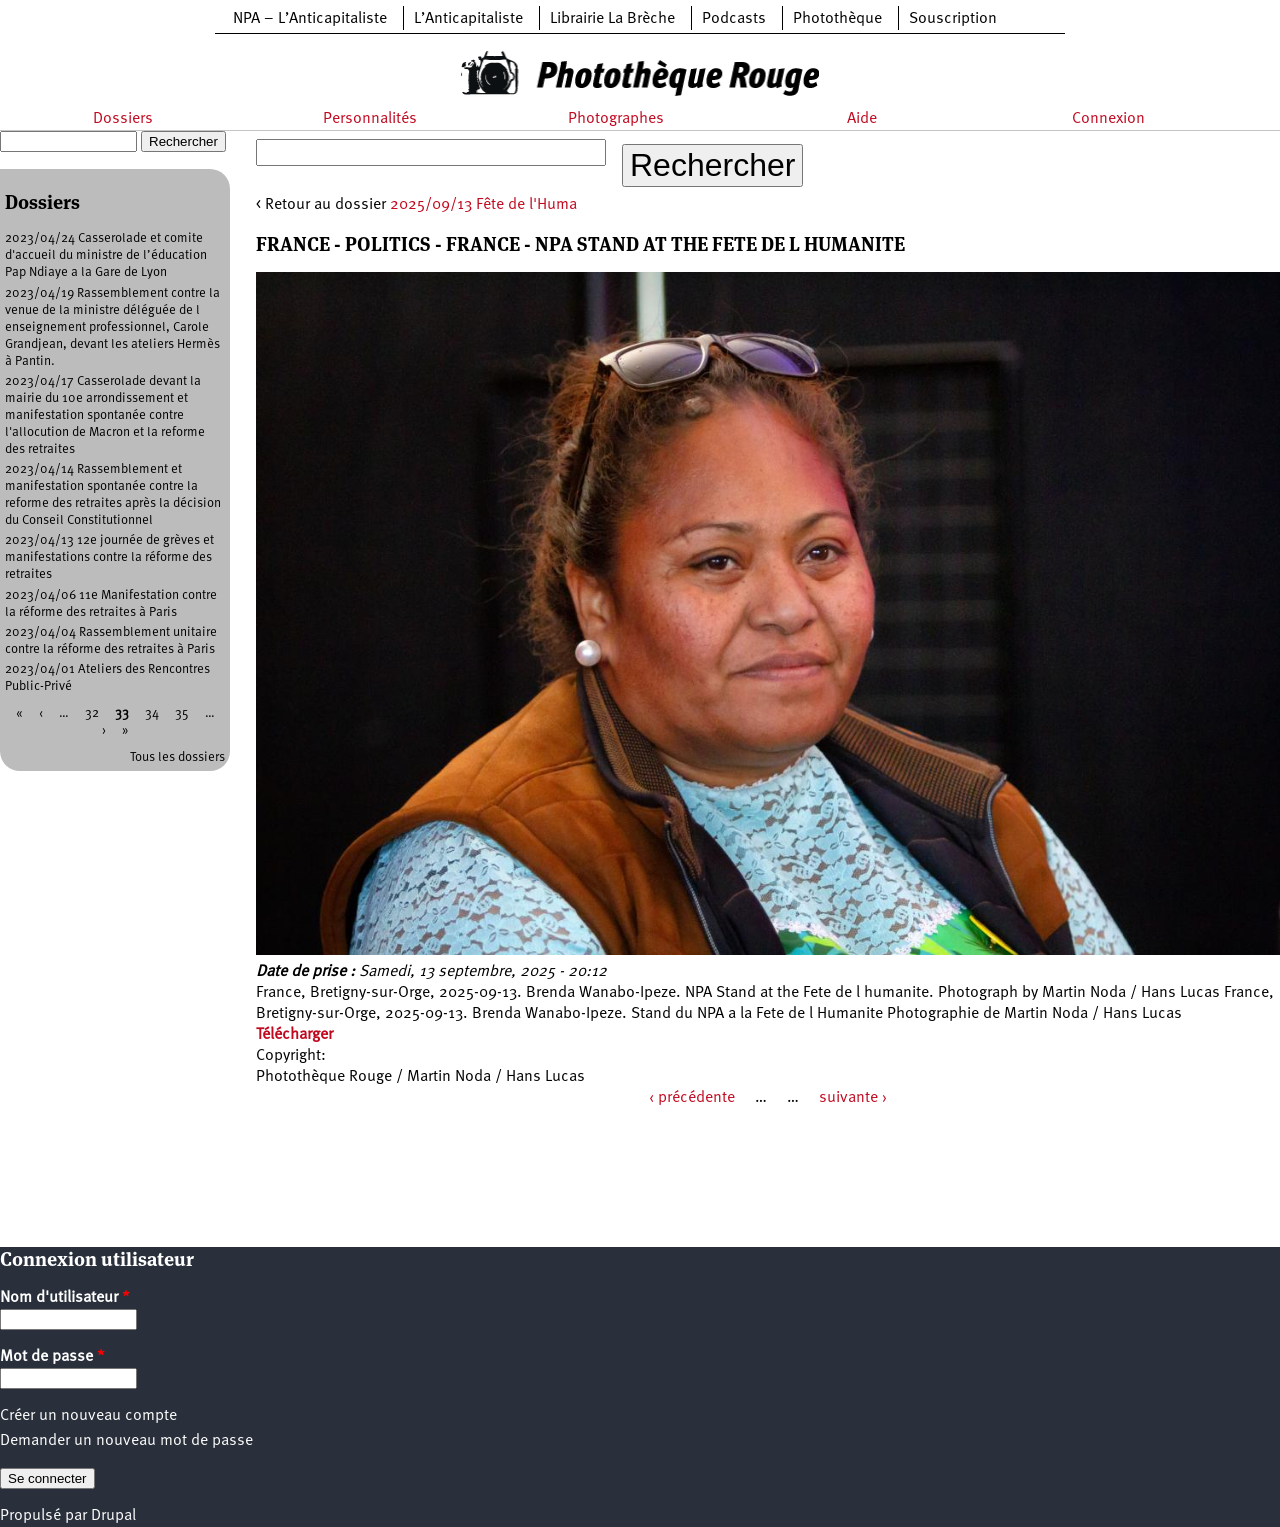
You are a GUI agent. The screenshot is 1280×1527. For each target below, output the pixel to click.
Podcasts (734, 19)
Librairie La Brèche (612, 19)
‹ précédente (692, 1098)
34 (152, 713)
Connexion (1108, 119)
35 (182, 713)
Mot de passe (52, 1357)
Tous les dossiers (177, 757)
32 (92, 713)
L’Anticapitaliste (468, 19)
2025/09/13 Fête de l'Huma (483, 205)
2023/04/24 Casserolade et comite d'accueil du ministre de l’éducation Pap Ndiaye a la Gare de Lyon (106, 255)
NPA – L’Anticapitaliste (310, 19)
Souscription (953, 19)
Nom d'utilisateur (65, 1298)
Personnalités (370, 119)
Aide (862, 119)
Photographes (616, 119)
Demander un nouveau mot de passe (126, 1441)
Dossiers (123, 119)
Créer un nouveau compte (88, 1416)
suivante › (853, 1098)
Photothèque (837, 19)
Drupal (113, 1516)
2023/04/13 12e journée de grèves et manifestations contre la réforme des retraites (109, 557)
